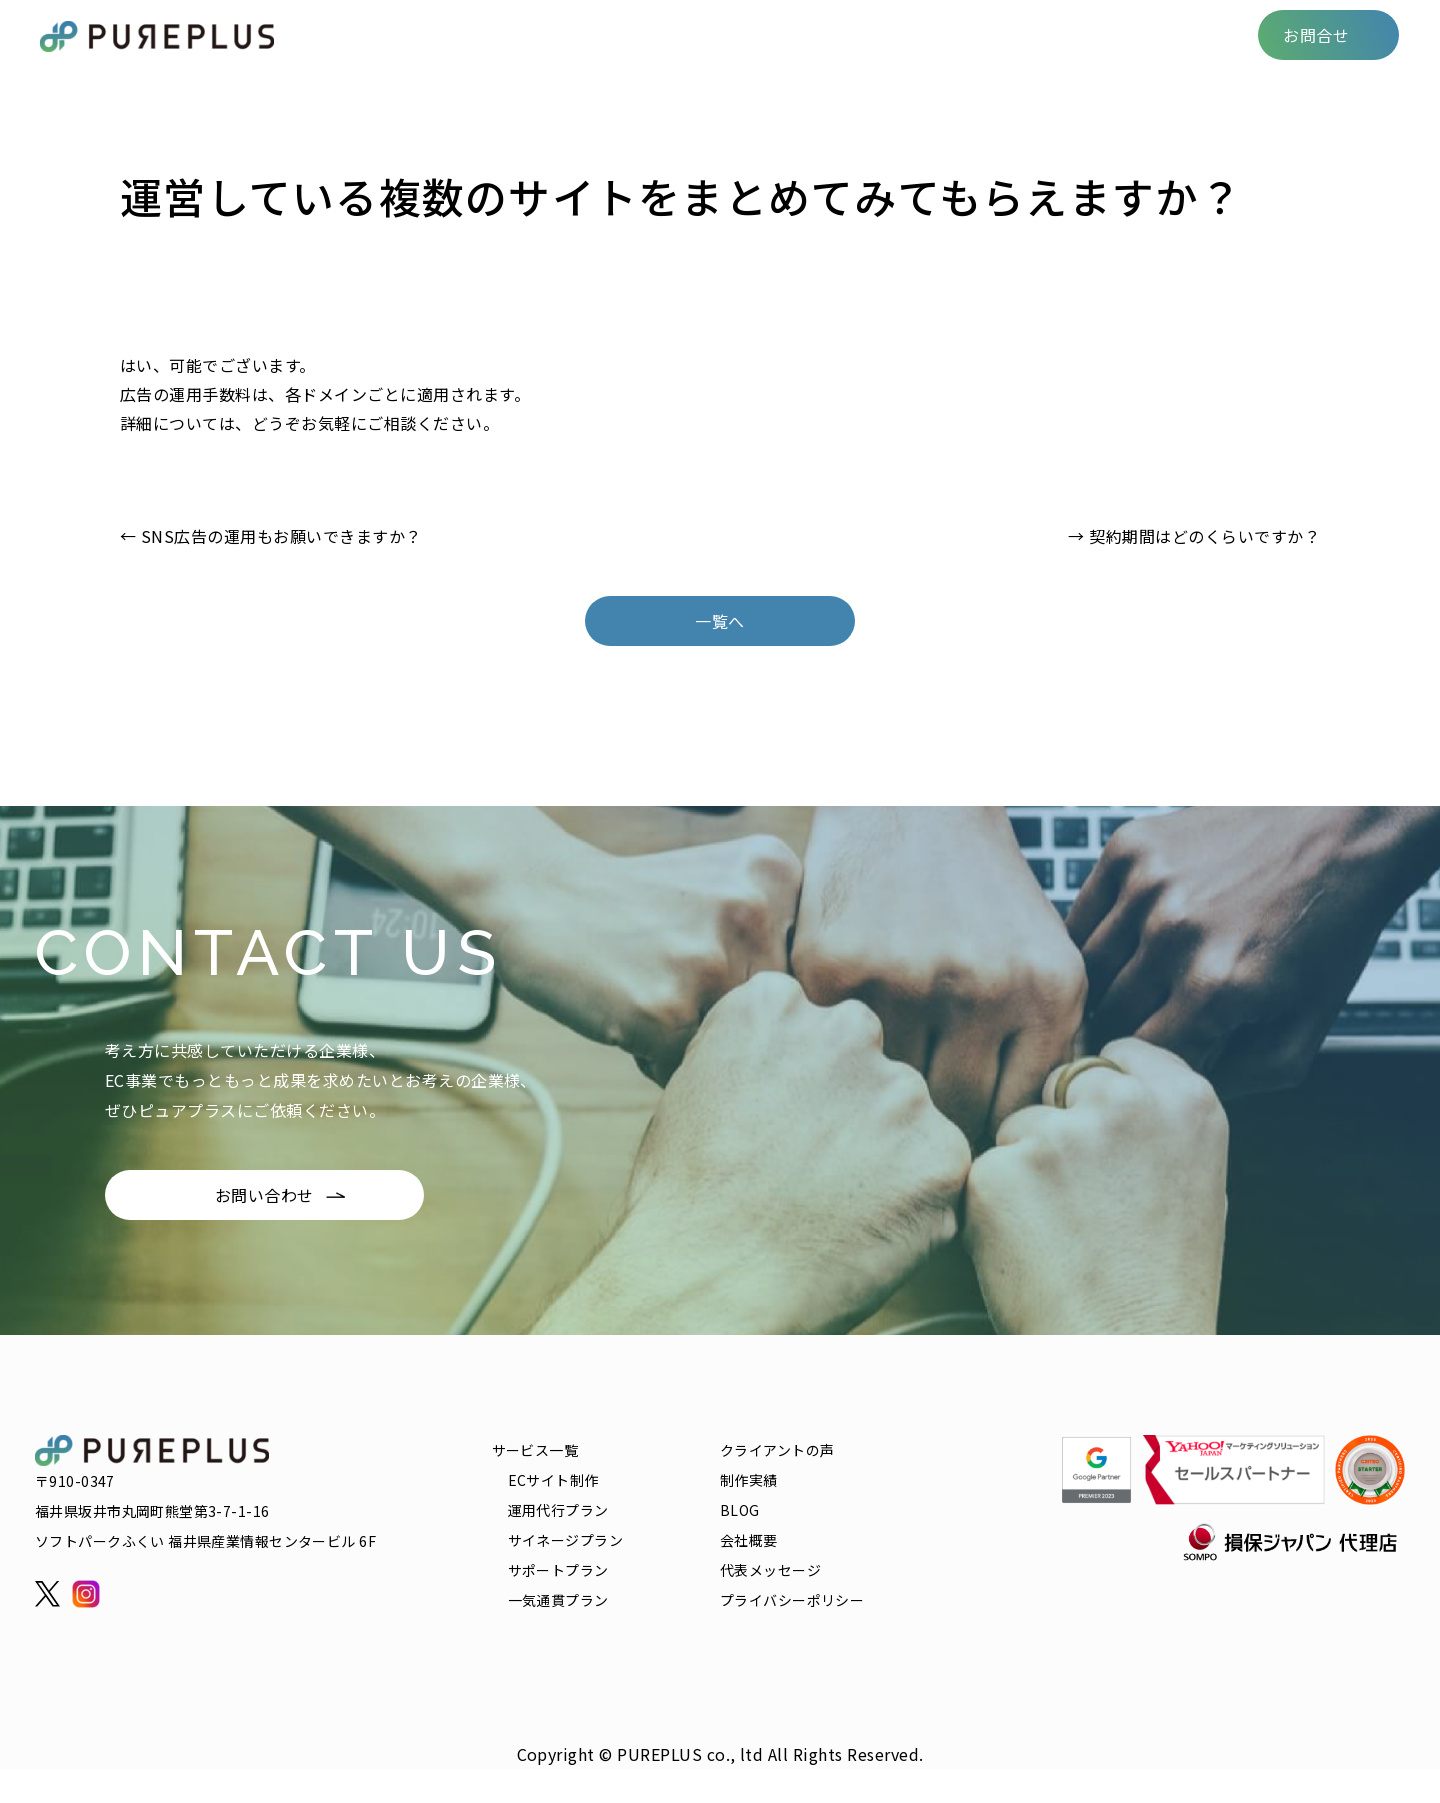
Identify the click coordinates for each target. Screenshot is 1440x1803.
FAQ (1013, 34)
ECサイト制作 (553, 1480)
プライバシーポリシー (792, 1600)
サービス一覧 (607, 34)
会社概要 (1196, 34)
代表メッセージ (770, 1570)
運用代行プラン (558, 1510)
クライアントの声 (744, 34)
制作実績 (867, 34)
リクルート (1096, 34)
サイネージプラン (565, 1540)
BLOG (948, 34)
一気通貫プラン (558, 1600)
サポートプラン (558, 1570)
